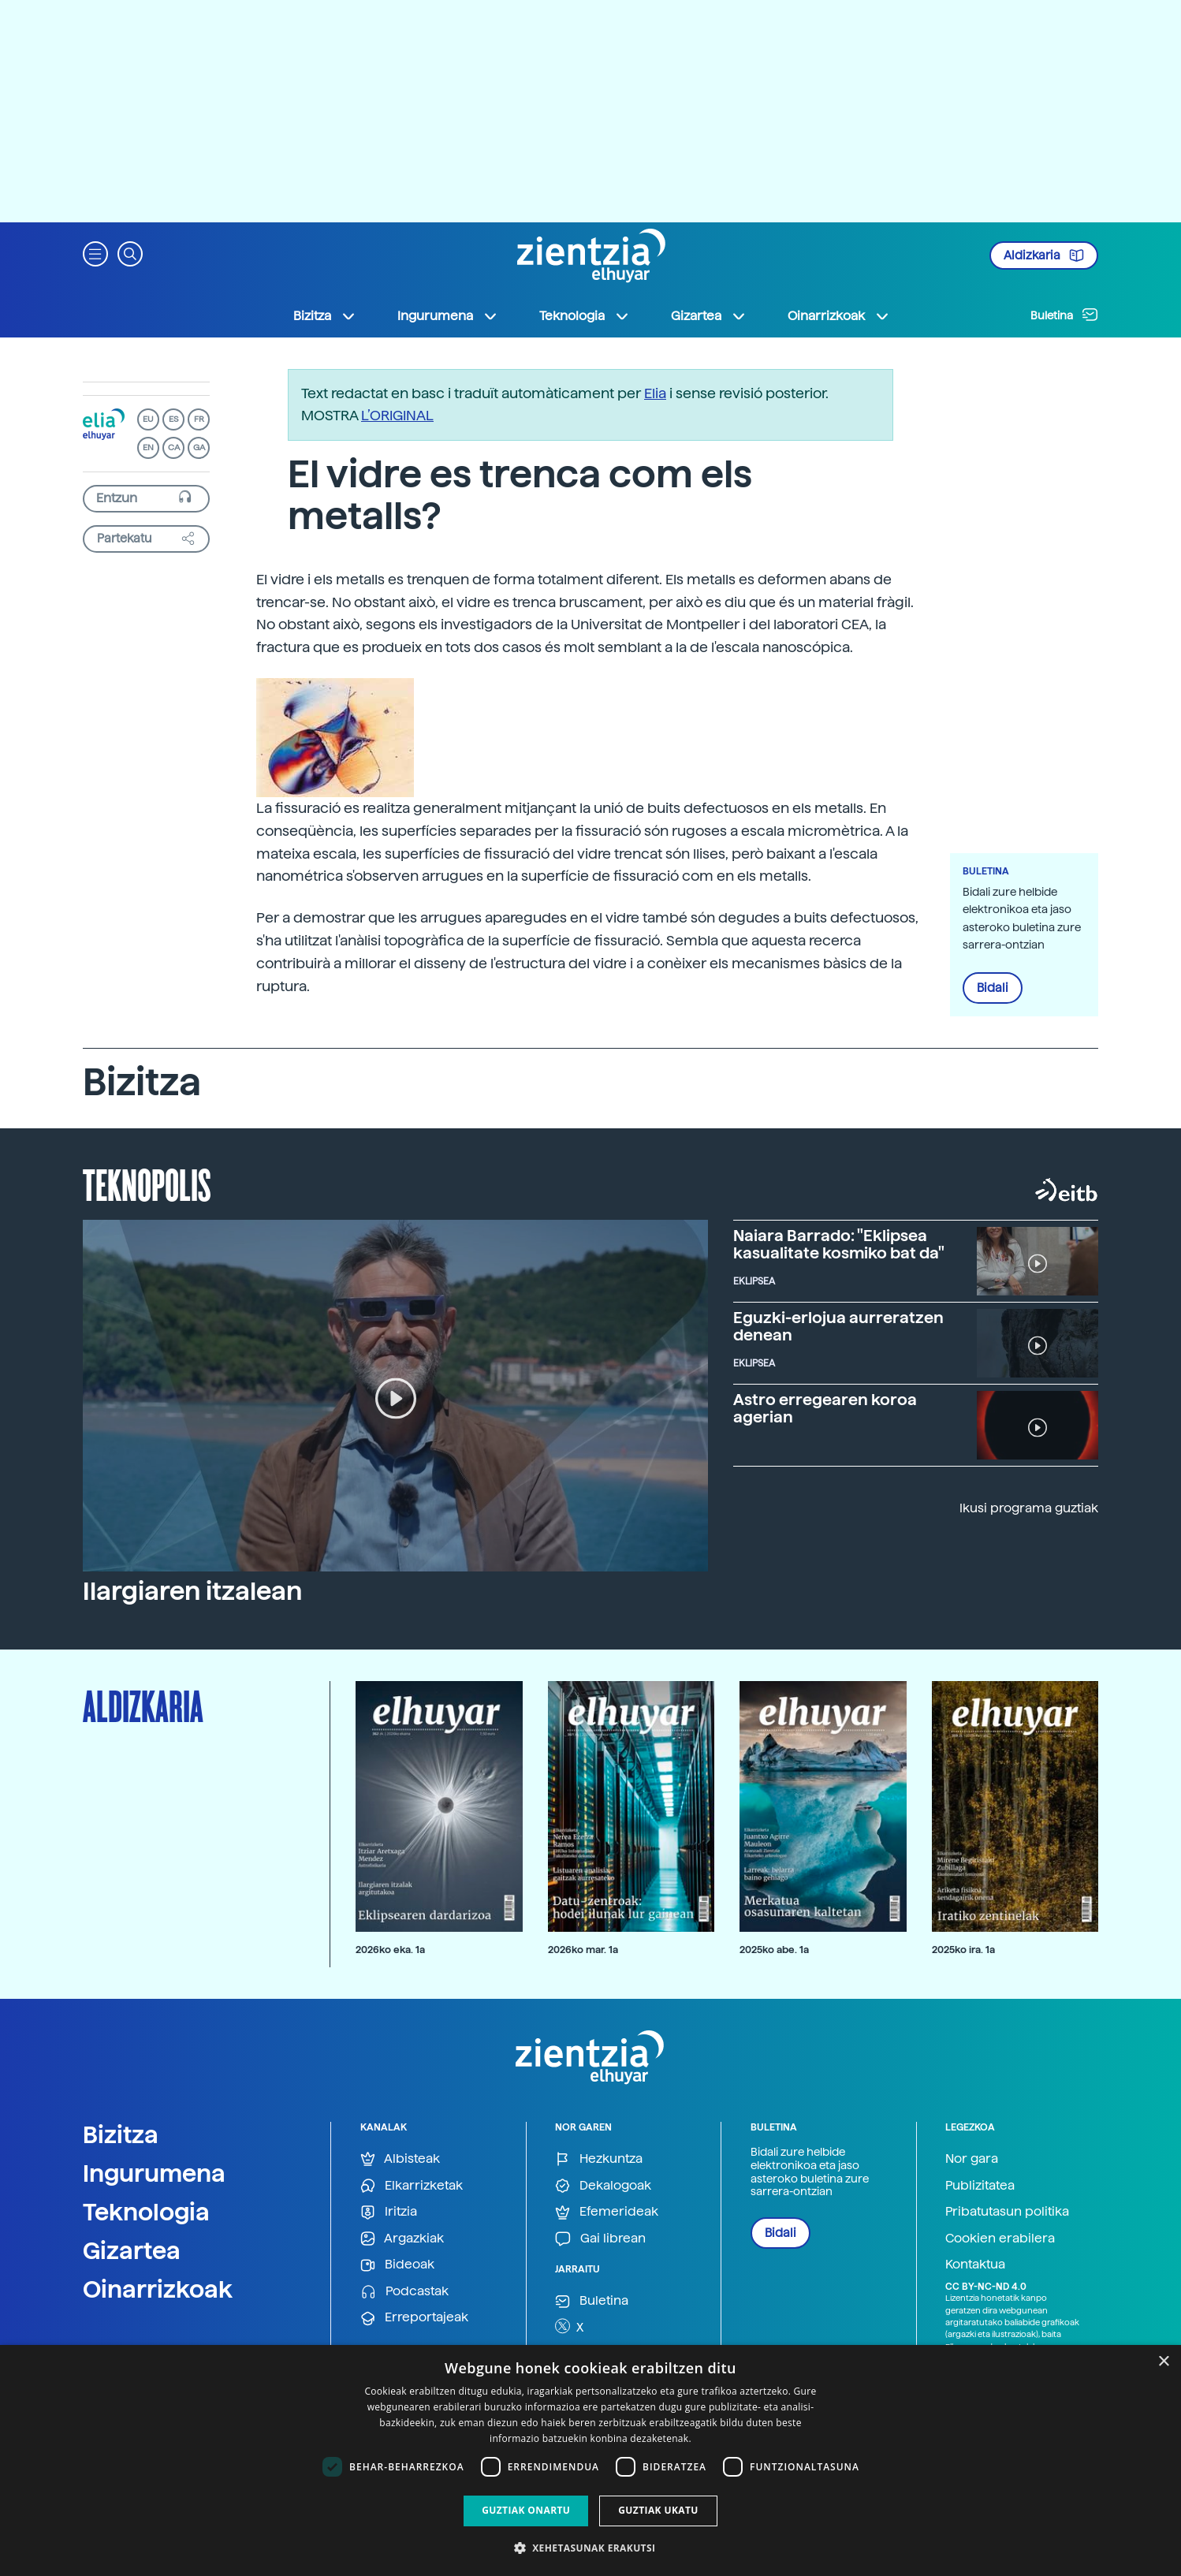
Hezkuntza (599, 2159)
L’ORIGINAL (397, 415)
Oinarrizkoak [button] (839, 316)
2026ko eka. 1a (390, 1949)
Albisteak (400, 2159)
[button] (95, 252)
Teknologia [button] (584, 316)
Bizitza (120, 2134)
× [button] (1163, 2362)
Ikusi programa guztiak (1028, 1507)
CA (174, 447)
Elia (655, 393)
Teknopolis (147, 1183)
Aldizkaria (1044, 255)
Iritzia (388, 2212)
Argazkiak (402, 2239)
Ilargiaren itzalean (192, 1591)
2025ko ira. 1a (963, 1949)
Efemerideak (606, 2212)
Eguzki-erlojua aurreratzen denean (838, 1326)
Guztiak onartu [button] (526, 2510)
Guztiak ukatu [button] (658, 2510)
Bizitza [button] (324, 316)
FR (199, 419)
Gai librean (600, 2239)
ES (173, 419)
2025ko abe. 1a (774, 1949)
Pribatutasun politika (1007, 2211)
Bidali (992, 988)
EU (148, 419)
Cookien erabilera (1000, 2238)
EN (148, 447)
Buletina (1064, 314)
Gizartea (132, 2250)
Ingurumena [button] (447, 316)
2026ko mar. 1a (583, 1949)
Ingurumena (154, 2173)
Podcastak (404, 2291)
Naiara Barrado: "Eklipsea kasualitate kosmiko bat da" (838, 1244)
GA (199, 447)
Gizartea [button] (709, 316)
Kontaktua (975, 2264)
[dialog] (590, 2460)
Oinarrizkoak (158, 2289)
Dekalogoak (603, 2186)
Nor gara (971, 2158)
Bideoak (397, 2265)
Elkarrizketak (411, 2186)
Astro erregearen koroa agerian (825, 1408)
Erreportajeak (414, 2317)
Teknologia (146, 2212)
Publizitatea (980, 2185)
